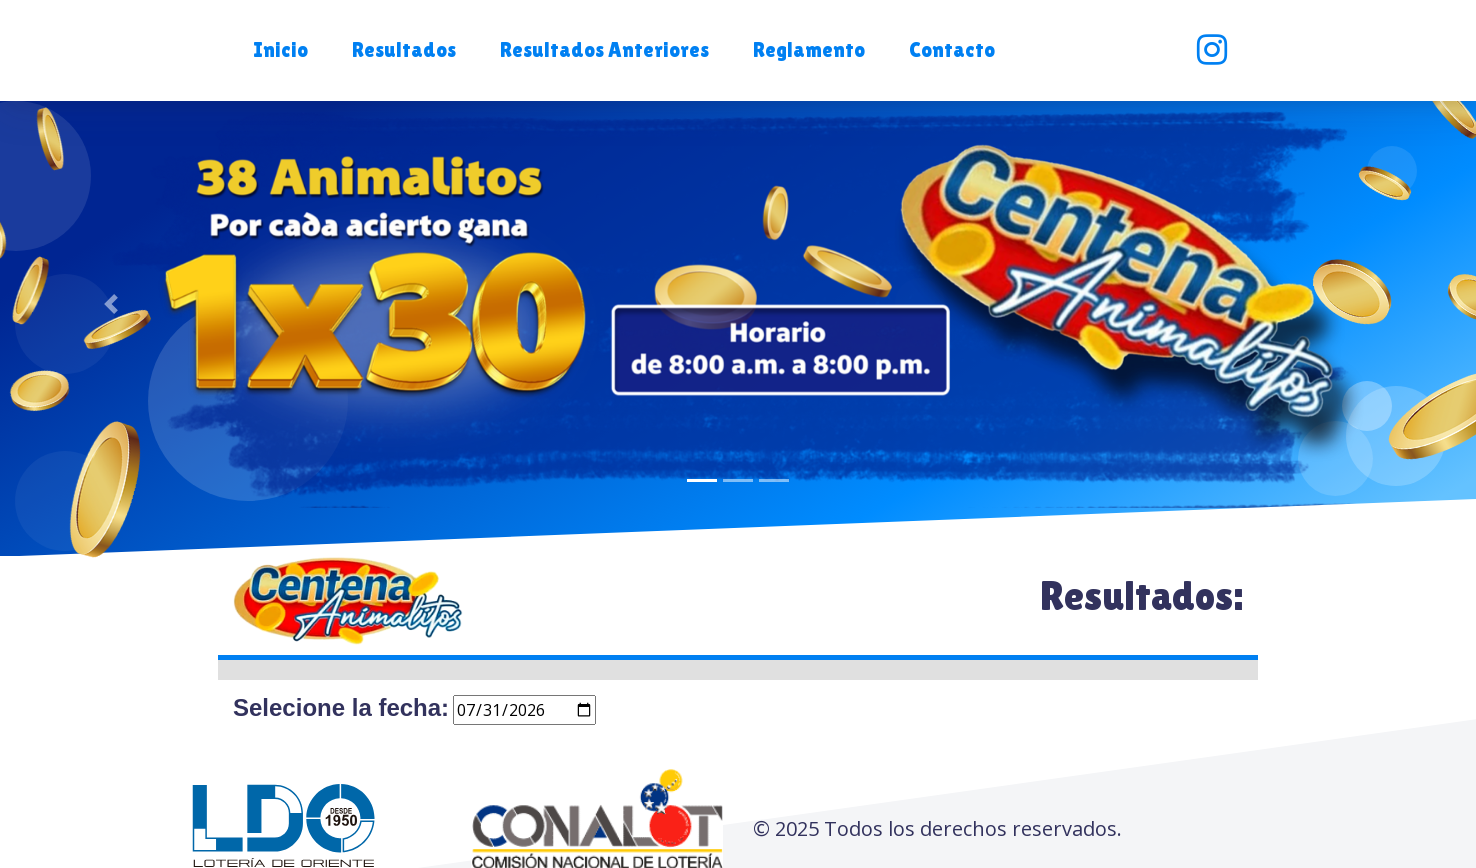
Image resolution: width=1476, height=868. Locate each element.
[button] (278, 50)
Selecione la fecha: (341, 707)
